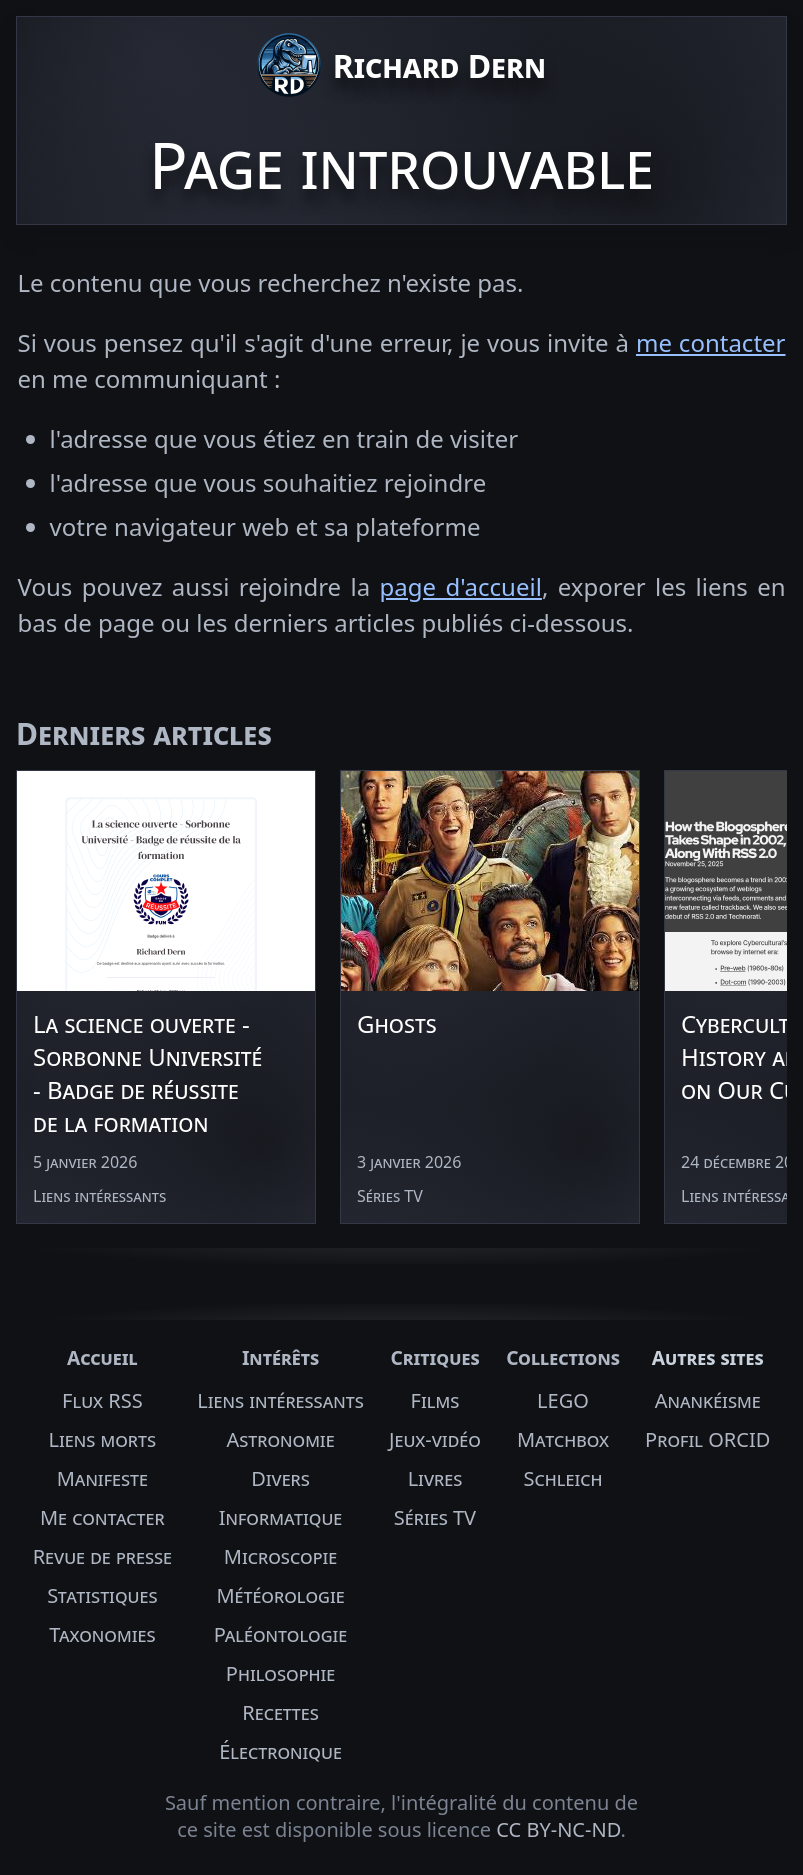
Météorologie (280, 1595)
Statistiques (102, 1595)
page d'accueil (461, 586)
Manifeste (102, 1478)
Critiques (434, 1357)
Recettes (280, 1712)
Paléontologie (281, 1634)
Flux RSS (102, 1400)
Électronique (280, 1751)
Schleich (562, 1478)
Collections (563, 1357)
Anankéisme (708, 1400)
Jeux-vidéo (435, 1439)
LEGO (563, 1400)
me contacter (711, 342)
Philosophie (280, 1673)
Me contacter (102, 1517)
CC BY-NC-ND (558, 1829)
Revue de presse (102, 1556)
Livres (435, 1478)
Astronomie (280, 1439)
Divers (280, 1478)
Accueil (102, 1357)
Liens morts (103, 1439)
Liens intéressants (280, 1400)
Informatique (281, 1517)
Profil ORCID (707, 1439)
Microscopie (280, 1556)
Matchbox (563, 1439)
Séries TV (435, 1517)
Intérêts (280, 1357)
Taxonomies (102, 1634)
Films (435, 1400)
